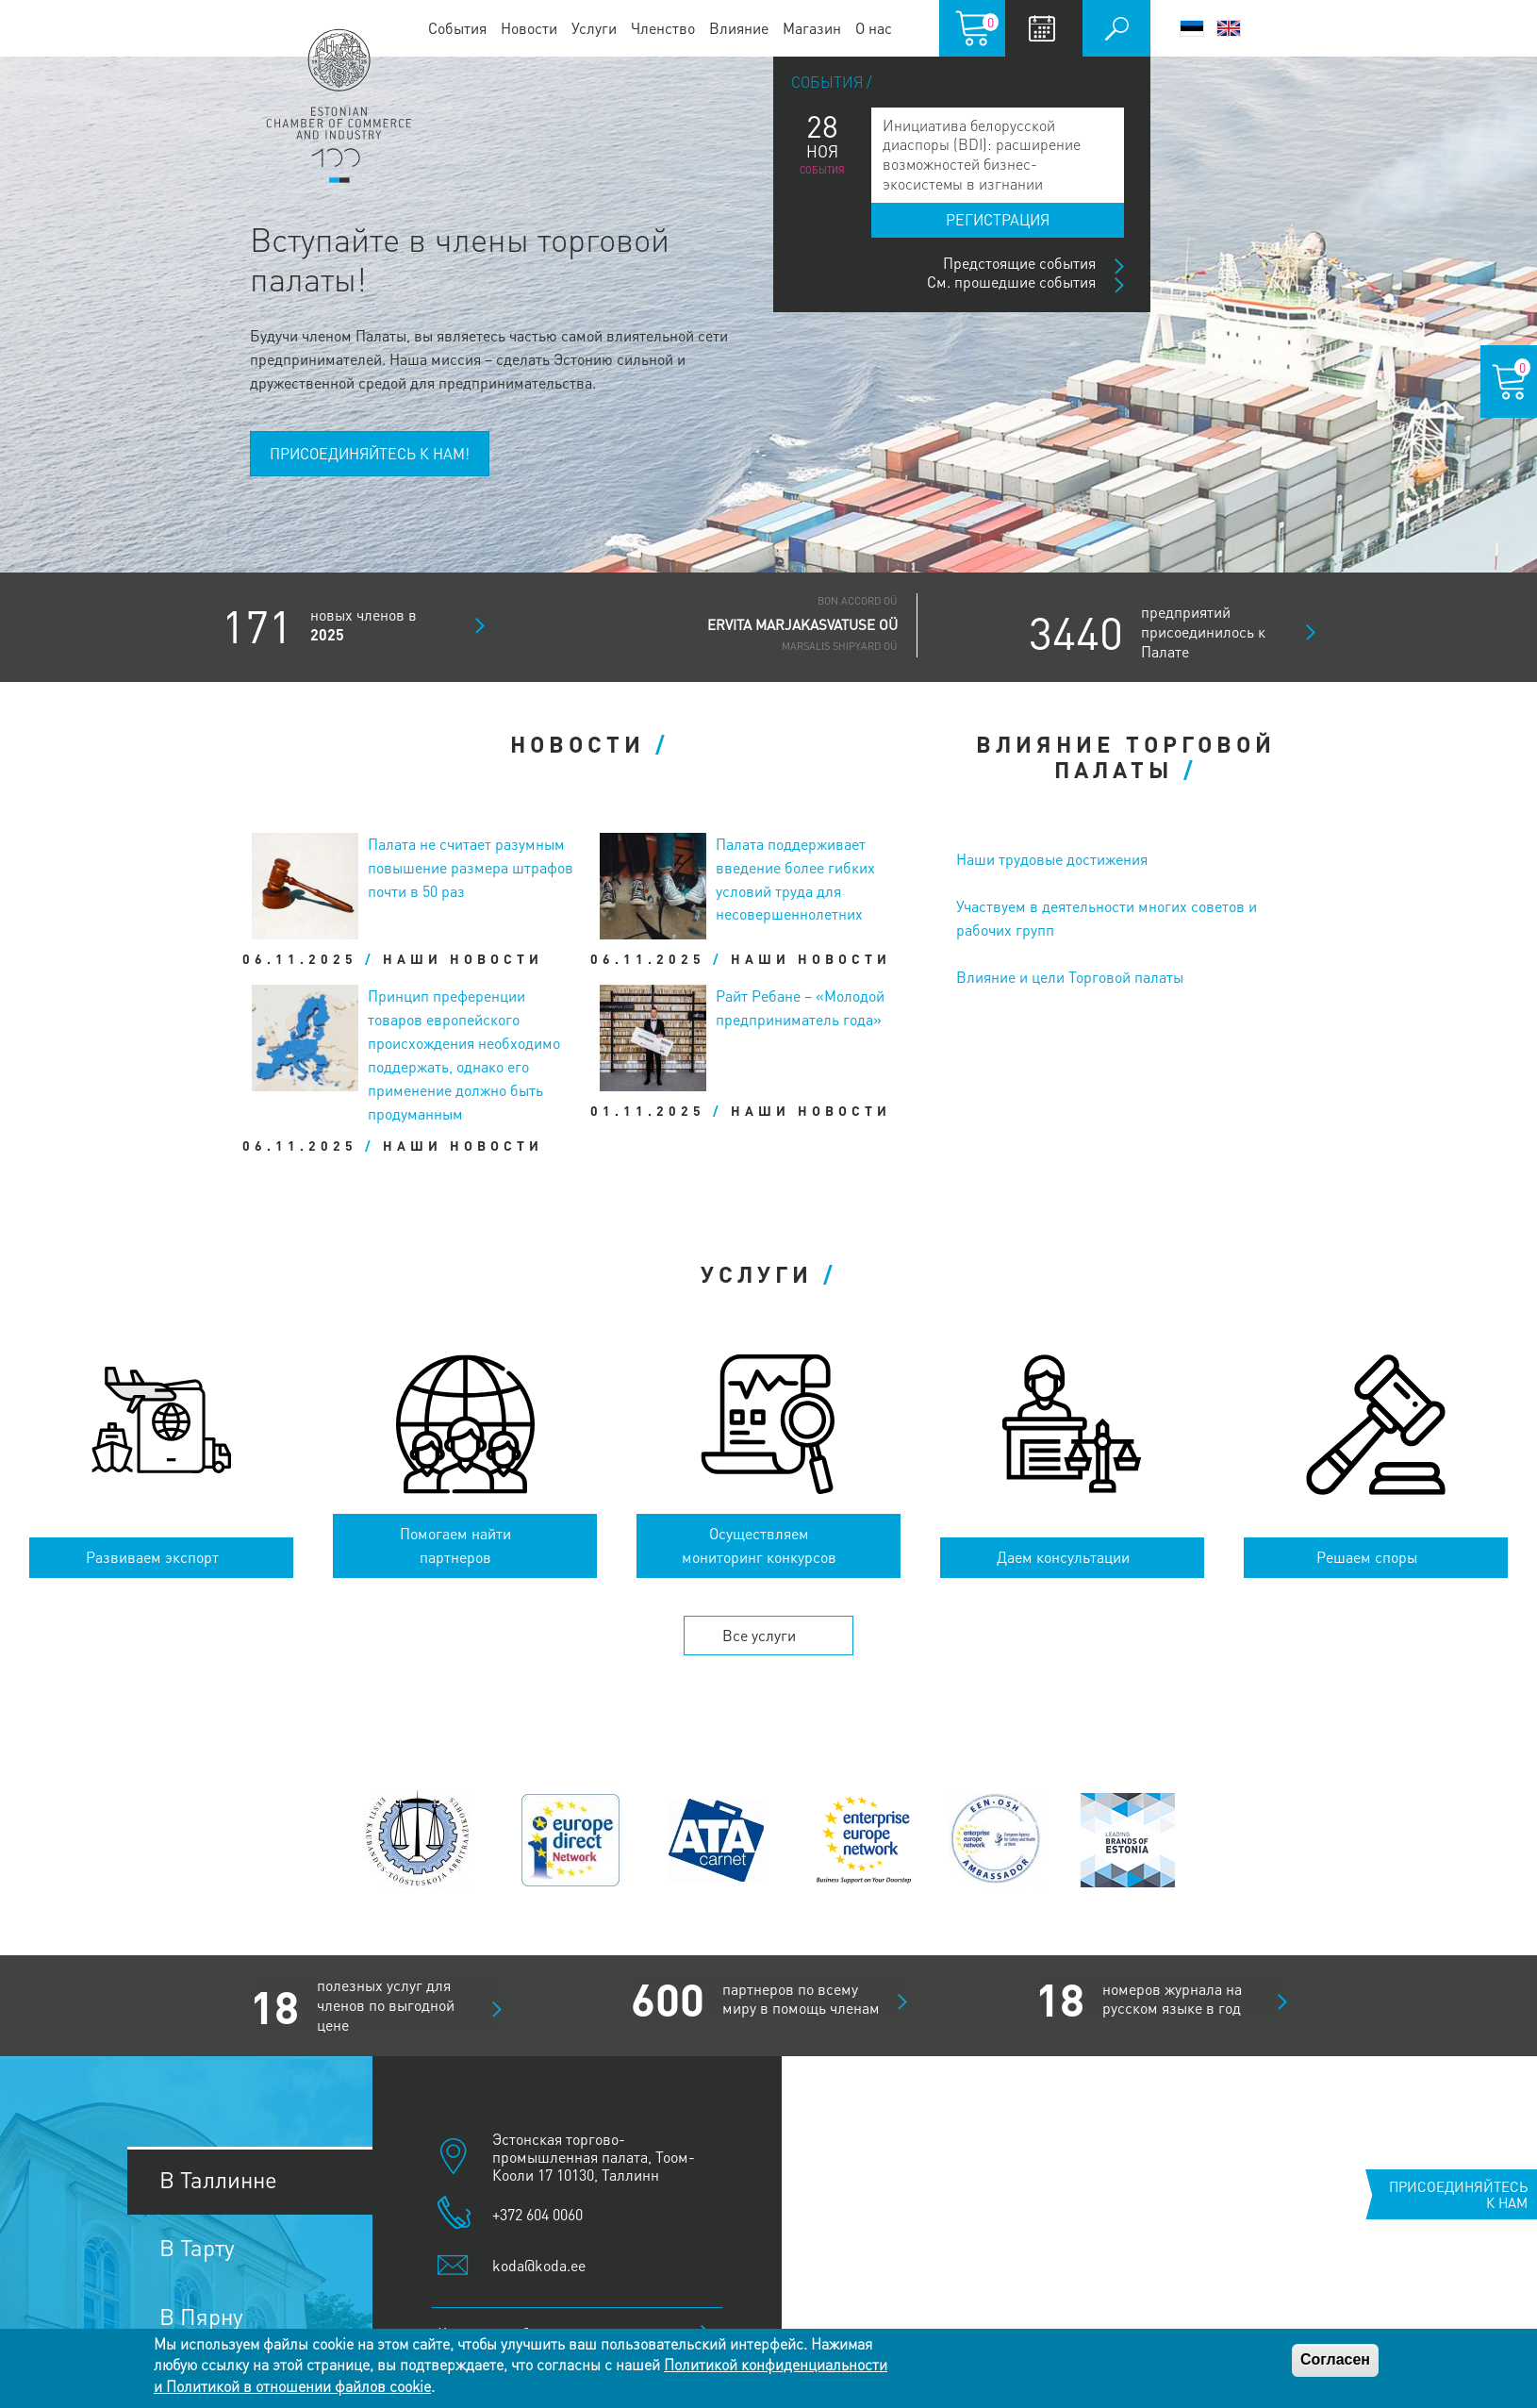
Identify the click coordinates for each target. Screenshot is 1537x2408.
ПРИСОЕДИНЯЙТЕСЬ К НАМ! (370, 453)
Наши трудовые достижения (1052, 859)
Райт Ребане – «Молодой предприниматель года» (800, 1007)
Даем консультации (1063, 1557)
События (457, 28)
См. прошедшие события (1011, 281)
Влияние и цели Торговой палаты (1069, 977)
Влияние (738, 28)
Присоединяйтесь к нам (1458, 2194)
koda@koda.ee (539, 2265)
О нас (873, 28)
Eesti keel (1192, 28)
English (1228, 28)
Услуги (594, 28)
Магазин (812, 28)
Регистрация (997, 219)
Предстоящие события (1019, 263)
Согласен (1335, 2359)
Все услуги (759, 1635)
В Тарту (197, 2247)
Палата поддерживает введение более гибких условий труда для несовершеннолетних (795, 879)
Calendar (1041, 28)
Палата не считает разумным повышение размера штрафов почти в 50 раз (470, 867)
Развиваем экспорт (152, 1557)
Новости (529, 28)
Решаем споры (1366, 1557)
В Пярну (201, 2316)
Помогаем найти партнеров (455, 1545)
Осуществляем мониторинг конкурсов (759, 1545)
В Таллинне (218, 2179)
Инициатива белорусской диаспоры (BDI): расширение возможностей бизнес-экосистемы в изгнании (982, 154)
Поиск (1116, 28)
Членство (663, 28)
